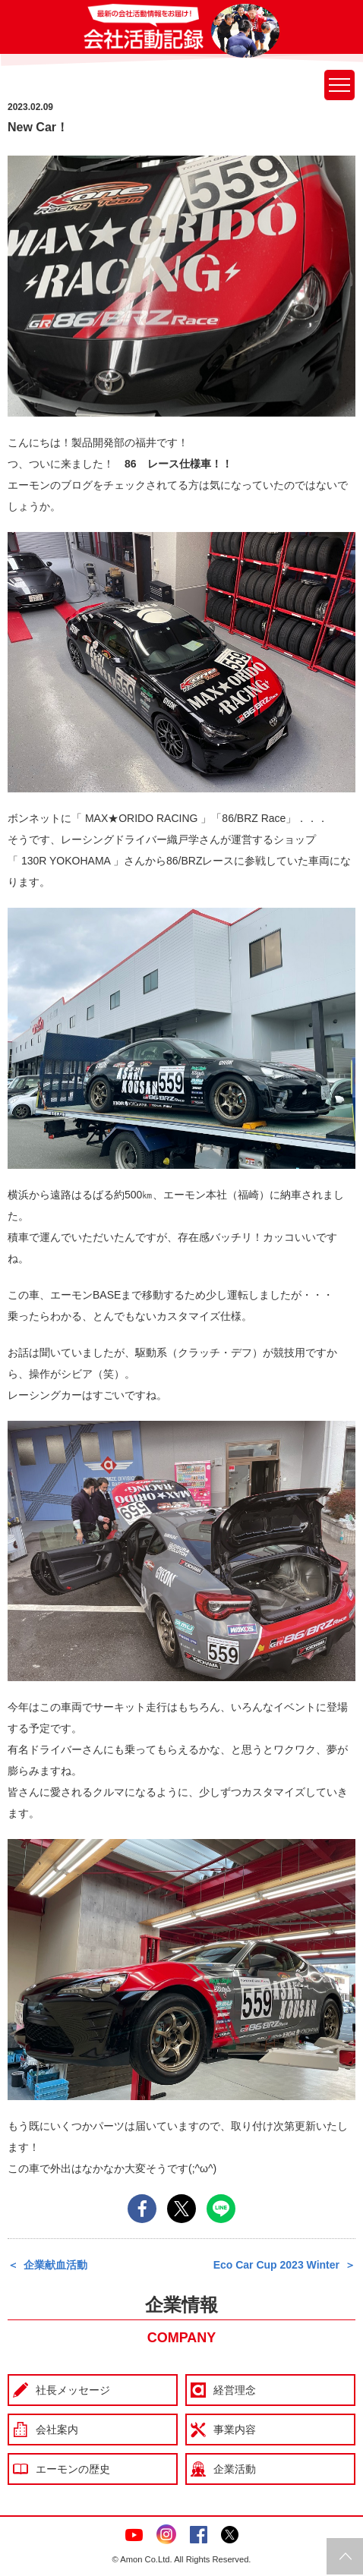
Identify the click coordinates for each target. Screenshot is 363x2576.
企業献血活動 (55, 2265)
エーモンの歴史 (73, 2469)
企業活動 (234, 2469)
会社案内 (57, 2429)
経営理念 (234, 2390)
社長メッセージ (73, 2390)
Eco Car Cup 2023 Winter (276, 2265)
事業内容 (234, 2429)
